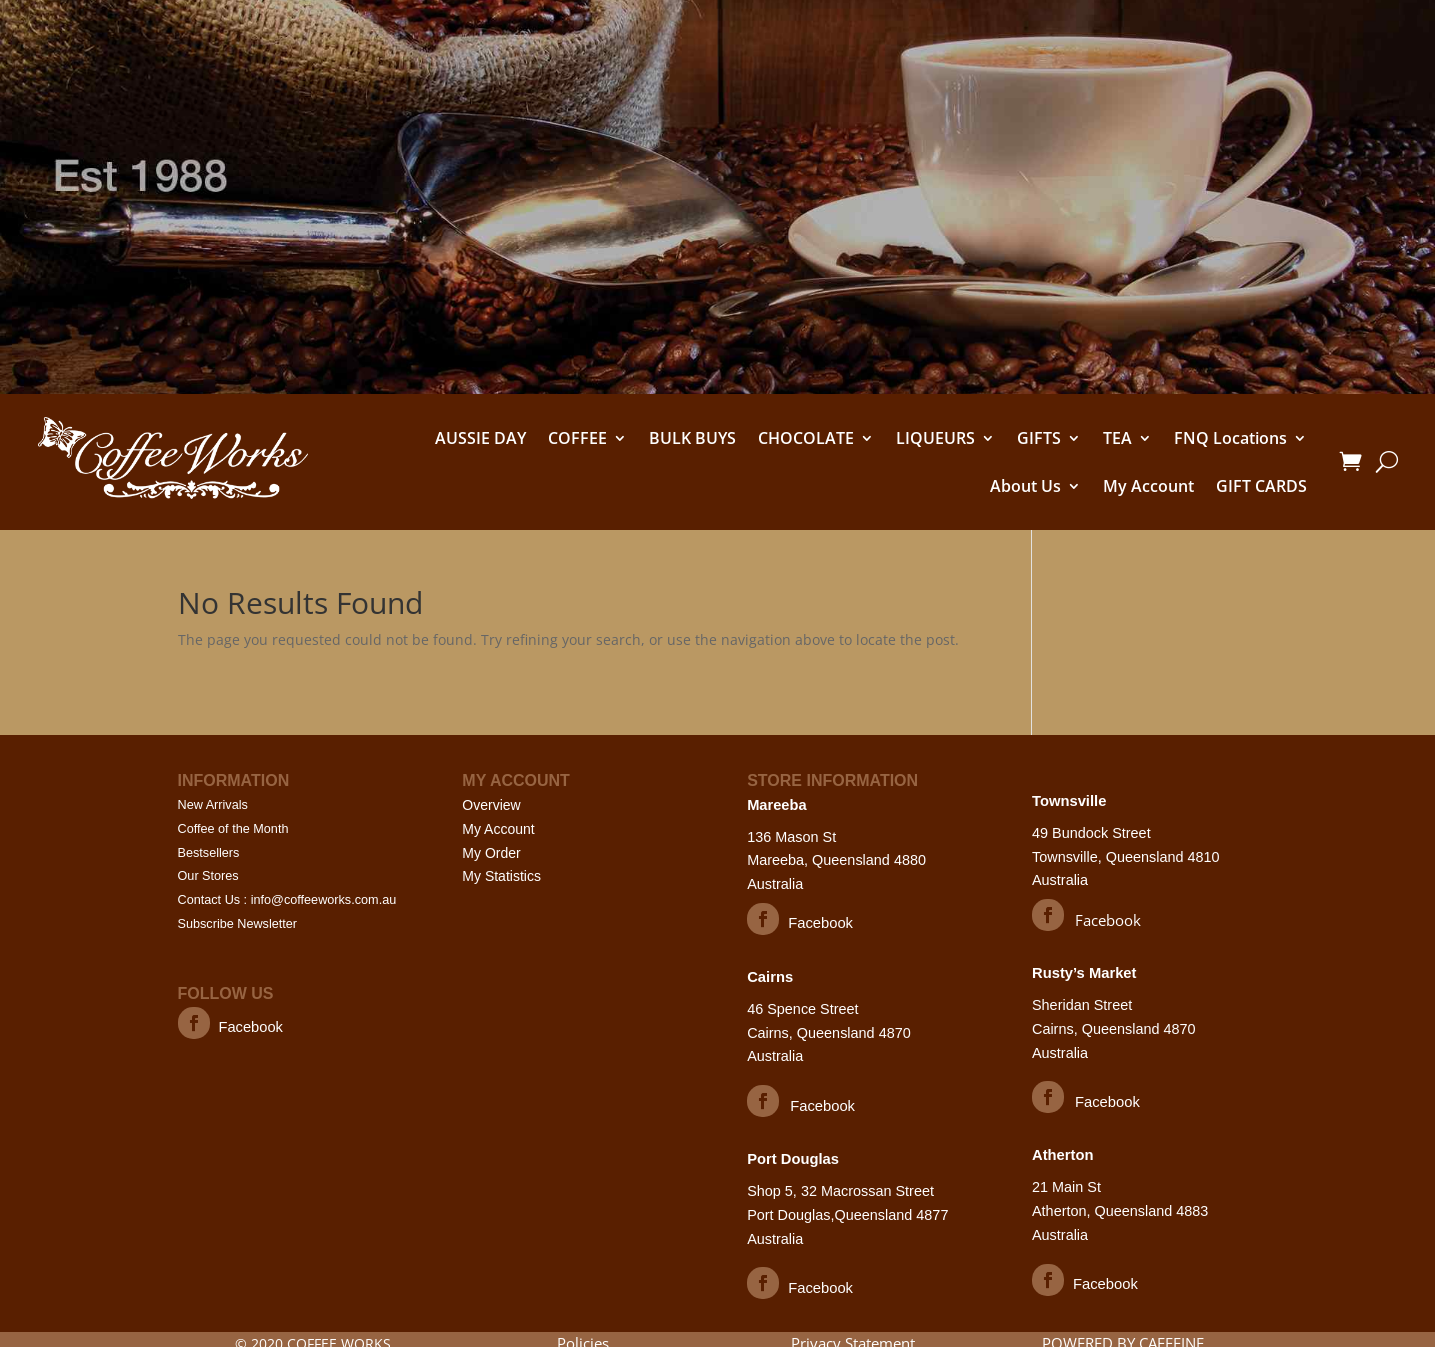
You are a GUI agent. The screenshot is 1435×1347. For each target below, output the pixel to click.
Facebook (252, 1027)
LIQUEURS (935, 438)
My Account (1148, 486)
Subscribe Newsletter (239, 924)
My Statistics (501, 876)
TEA (1117, 438)
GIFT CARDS (1261, 486)
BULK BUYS (692, 438)
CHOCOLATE (806, 438)
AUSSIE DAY (480, 438)
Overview (491, 805)
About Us (1025, 486)
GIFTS (1039, 438)
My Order (491, 853)
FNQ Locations (1230, 438)
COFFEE (577, 438)
